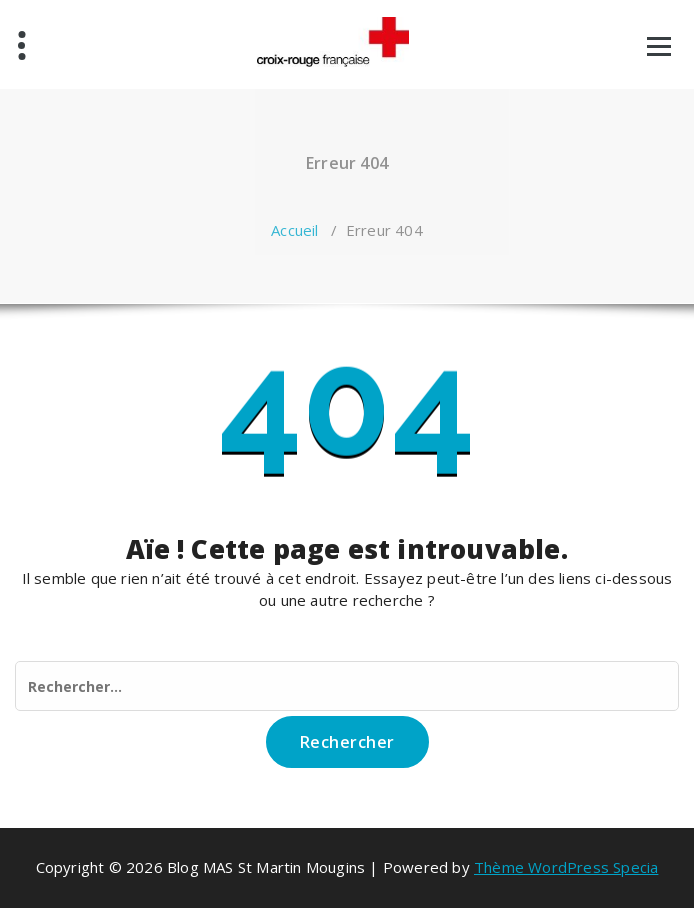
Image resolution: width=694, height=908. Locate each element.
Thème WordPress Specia (566, 867)
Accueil (294, 230)
